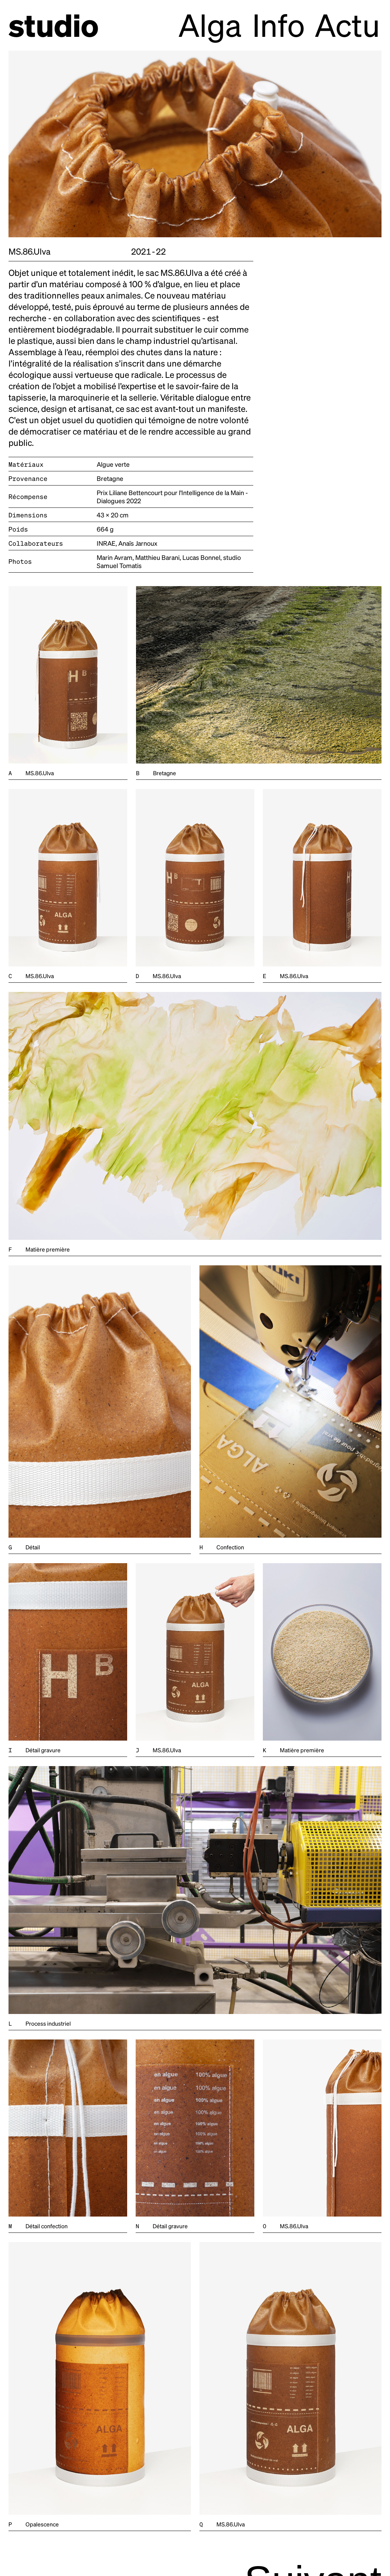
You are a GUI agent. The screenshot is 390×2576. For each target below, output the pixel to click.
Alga (210, 24)
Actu (347, 24)
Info (278, 24)
